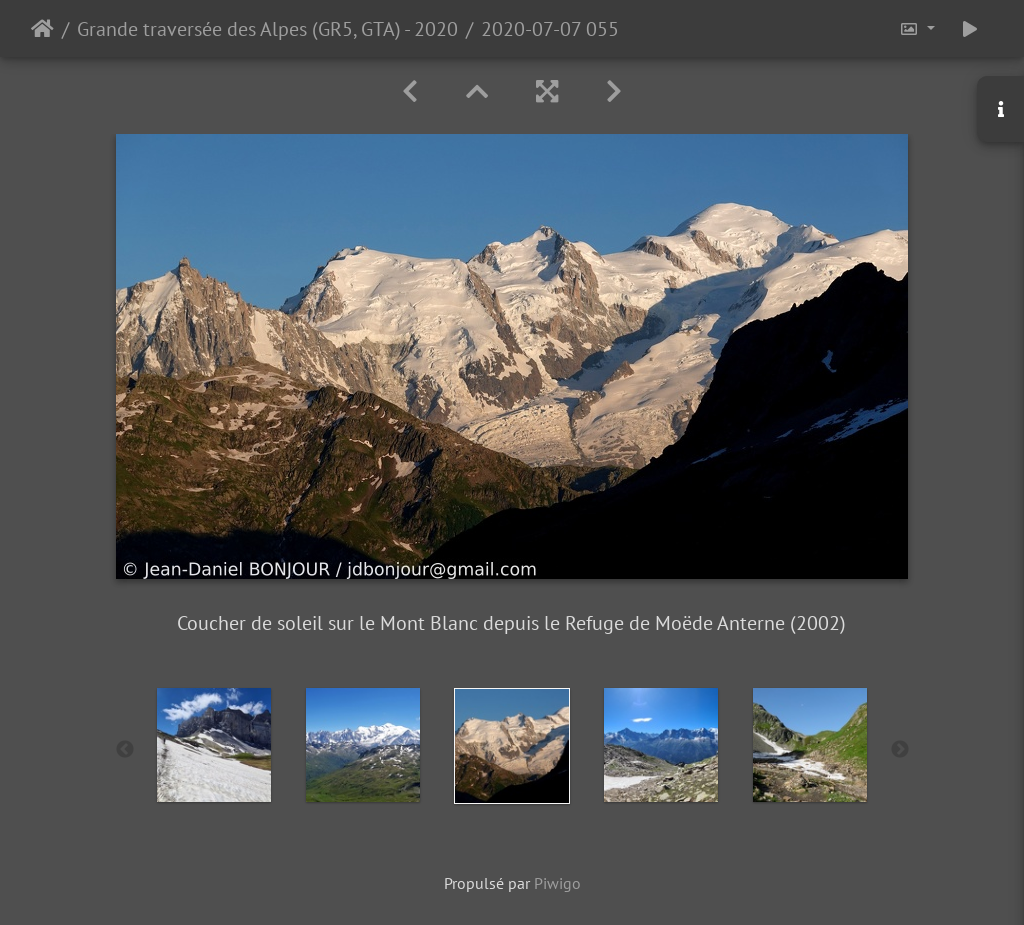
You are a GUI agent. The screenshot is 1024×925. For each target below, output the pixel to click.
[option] (214, 745)
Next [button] (900, 750)
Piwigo (557, 883)
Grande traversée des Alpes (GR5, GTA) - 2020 (267, 29)
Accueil (42, 29)
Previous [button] (125, 750)
